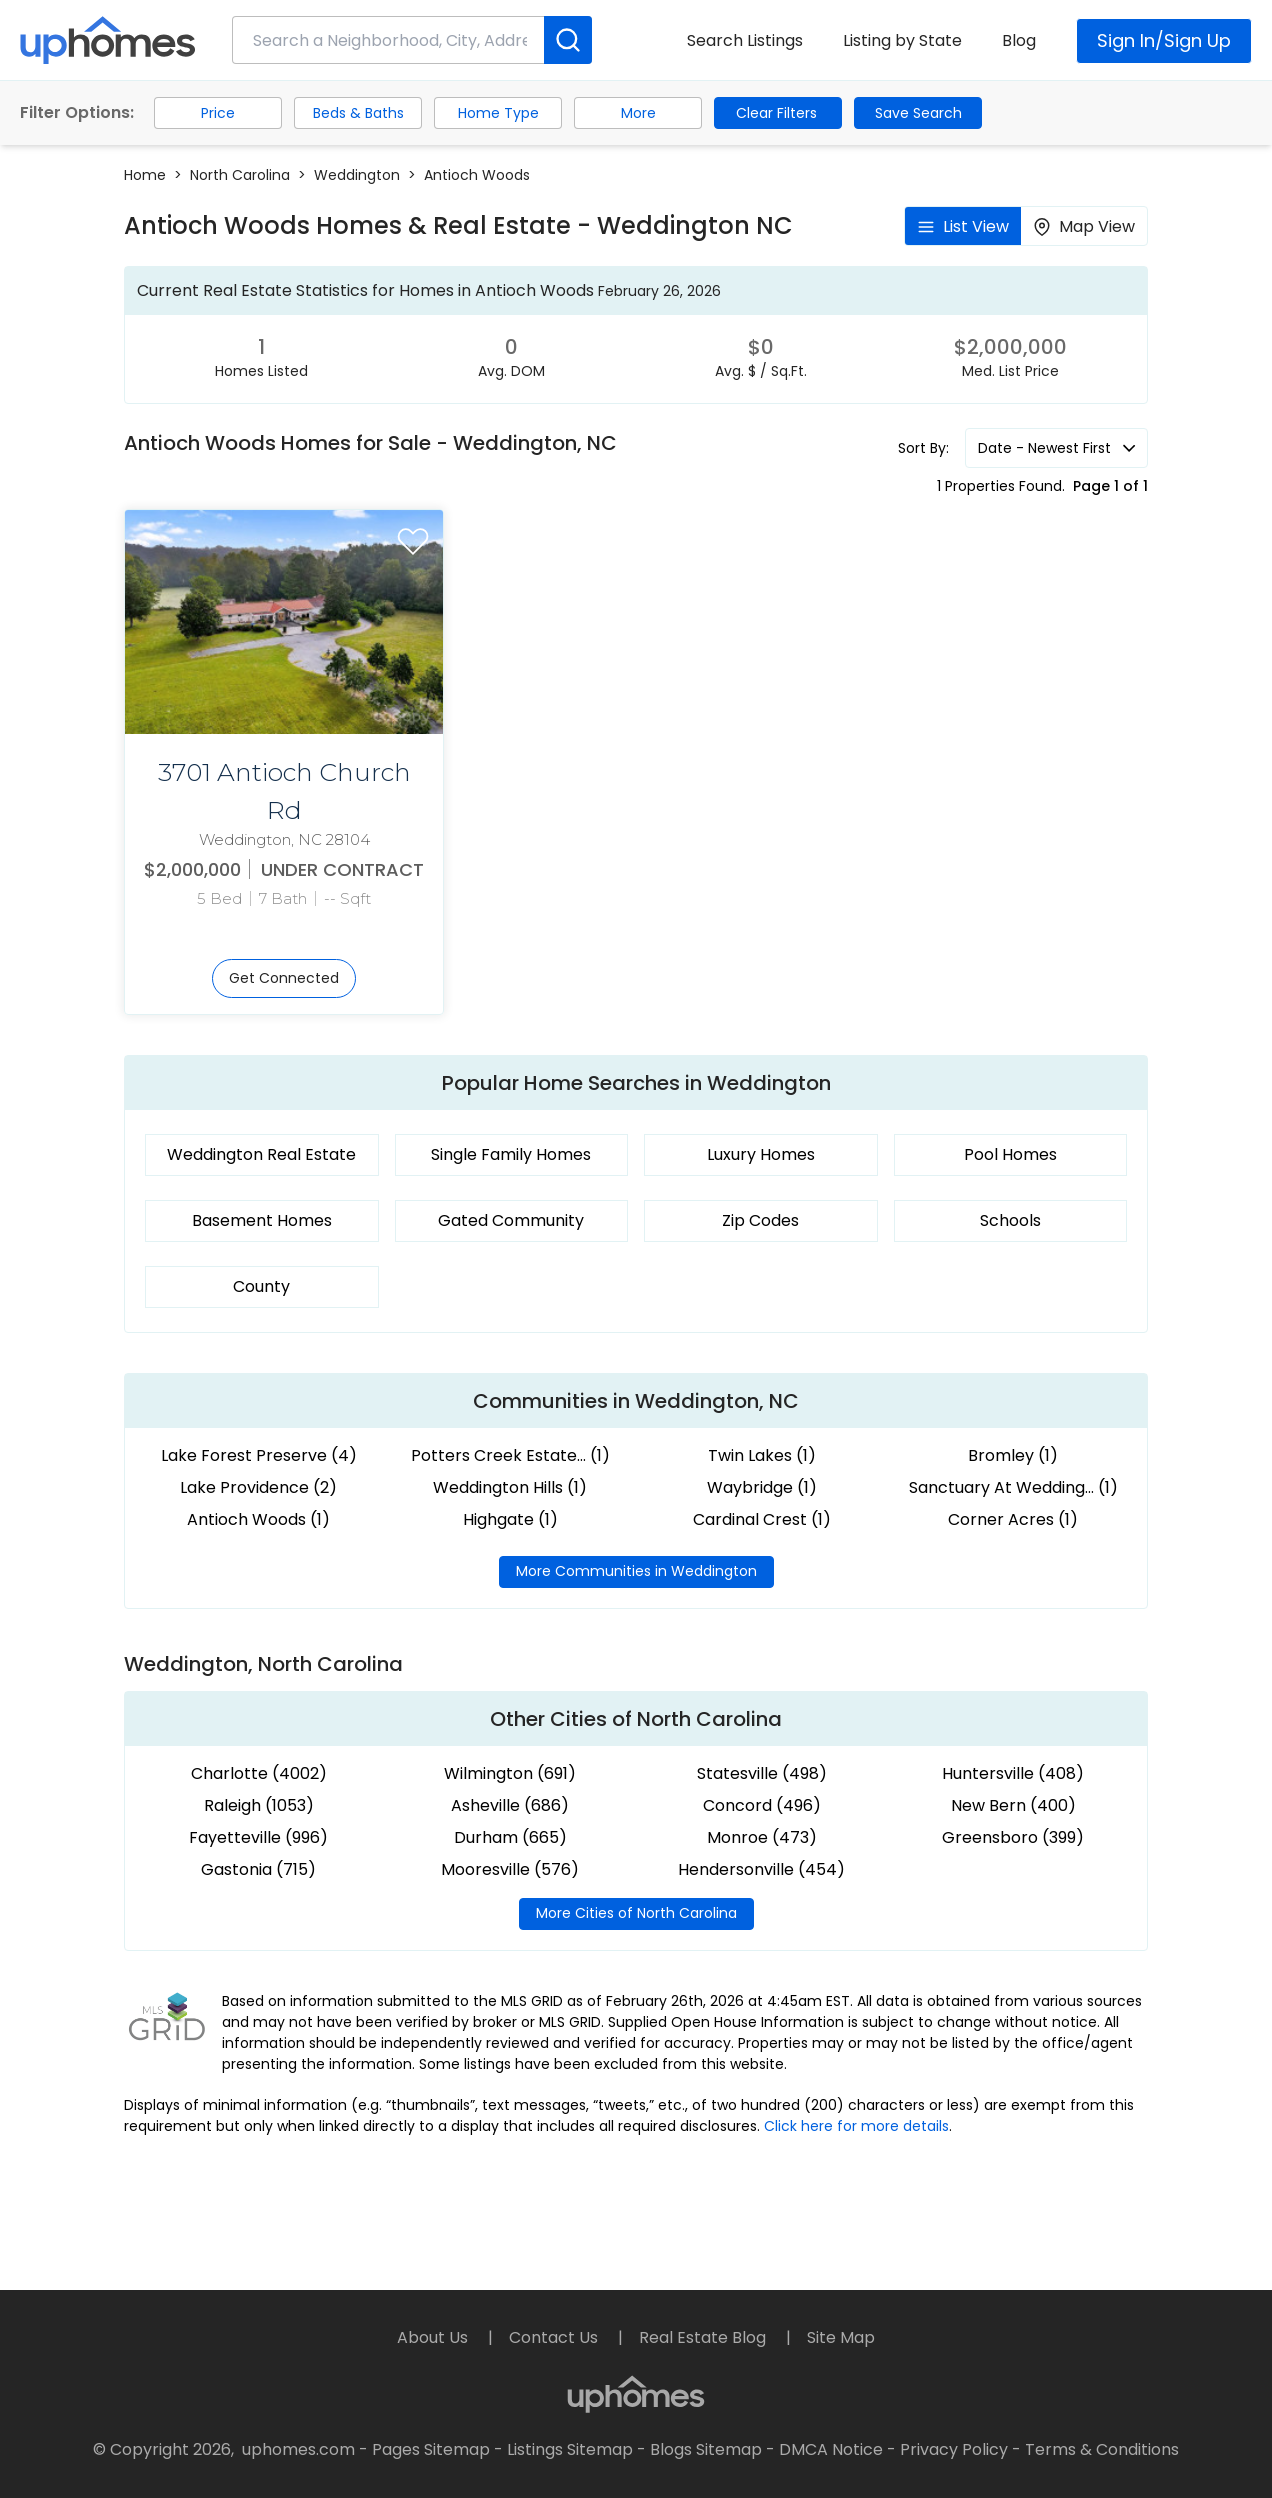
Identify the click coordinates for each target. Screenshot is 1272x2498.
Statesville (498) (762, 1773)
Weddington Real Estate (261, 1154)
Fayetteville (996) (258, 1837)
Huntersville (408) (1013, 1773)
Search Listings (745, 40)
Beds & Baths (358, 113)
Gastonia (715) (258, 1869)
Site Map (841, 2337)
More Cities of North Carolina (636, 1913)
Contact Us (555, 2337)
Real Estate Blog (704, 2337)
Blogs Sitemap (706, 2449)
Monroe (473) (762, 1837)
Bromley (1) (1013, 1455)
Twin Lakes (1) (762, 1455)
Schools (1010, 1220)
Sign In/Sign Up (1164, 40)
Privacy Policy (954, 2449)
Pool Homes (1010, 1154)
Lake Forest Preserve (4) (259, 1455)
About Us (434, 2337)
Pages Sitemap (431, 2449)
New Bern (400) (1013, 1805)
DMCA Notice (831, 2449)
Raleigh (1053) (259, 1805)
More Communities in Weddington (636, 1571)
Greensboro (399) (1013, 1837)
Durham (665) (510, 1837)
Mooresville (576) (510, 1869)
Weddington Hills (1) (510, 1487)
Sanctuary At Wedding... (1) (1013, 1487)
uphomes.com (298, 2449)
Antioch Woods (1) (258, 1519)
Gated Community (511, 1220)
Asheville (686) (510, 1805)
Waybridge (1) (762, 1487)
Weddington (357, 175)
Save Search (918, 113)
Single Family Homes (511, 1154)
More (638, 113)
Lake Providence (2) (258, 1487)
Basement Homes (262, 1220)
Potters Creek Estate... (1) (510, 1455)
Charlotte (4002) (259, 1773)
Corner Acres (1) (1013, 1519)
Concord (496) (762, 1805)
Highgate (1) (510, 1519)
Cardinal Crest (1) (762, 1519)
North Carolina (240, 175)
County (261, 1286)
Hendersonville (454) (761, 1869)
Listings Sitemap (570, 2449)
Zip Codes (760, 1220)
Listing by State (902, 40)
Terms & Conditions (1102, 2449)
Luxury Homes (761, 1154)
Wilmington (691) (510, 1773)
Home (145, 175)
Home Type (498, 113)
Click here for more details (856, 2126)
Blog (1019, 40)
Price (218, 113)
